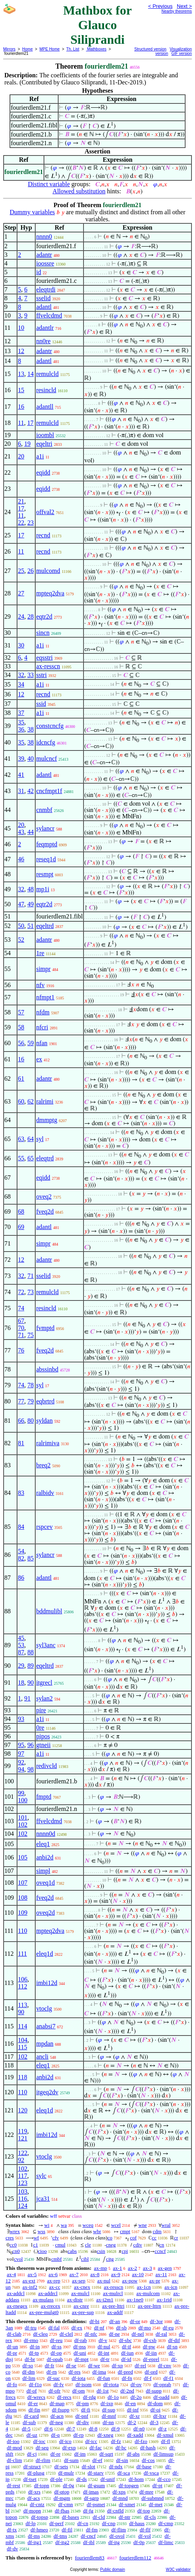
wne (142, 2225)
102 (22, 1824)
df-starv (96, 2473)
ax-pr (154, 2281)
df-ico (65, 2441)
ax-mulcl (80, 2293)
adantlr (44, 327)
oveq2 (43, 1196)
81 (21, 1443)
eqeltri (44, 443)
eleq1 (43, 1844)
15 (21, 390)
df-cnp (108, 2523)
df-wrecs (36, 2397)
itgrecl (44, 1682)
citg (110, 2259)
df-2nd (127, 2391)
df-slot (88, 2466)
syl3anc (45, 1645)
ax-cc (54, 2287)
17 (30, 422)
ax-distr (75, 2300)
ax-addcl (16, 2293)
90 (30, 1682)
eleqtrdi (45, 289)
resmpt (44, 874)
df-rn (52, 2372)
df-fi (85, 2410)
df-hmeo (39, 2530)
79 (30, 1401)
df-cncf (88, 2536)
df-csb (150, 2340)
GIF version (181, 53)
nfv (40, 985)
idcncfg (45, 742)
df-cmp (165, 2523)
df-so (28, 2365)
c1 (35, 2245)
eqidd (43, 472)
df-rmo (31, 2340)
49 (30, 904)
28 (30, 616)
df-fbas (62, 2511)
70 (21, 1327)
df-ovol (117, 2536)
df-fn (127, 2378)
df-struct (32, 2466)
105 (22, 1857)
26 (30, 570)
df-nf (99, 2328)
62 (30, 1101)
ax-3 (147, 2268)
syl (40, 1139)
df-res (74, 2372)
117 (22, 2175)
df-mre (146, 2492)
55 (21, 1158)
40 (30, 758)
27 (21, 593)
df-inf (133, 2410)
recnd (43, 535)
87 (21, 1652)
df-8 (93, 2429)
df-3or (156, 2321)
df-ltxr (159, 2416)
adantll (44, 406)
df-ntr (125, 2517)
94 (21, 1769)
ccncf (160, 2251)
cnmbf (44, 809)
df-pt (157, 2485)
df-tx (12, 2530)
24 (21, 616)
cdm (157, 2231)
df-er (33, 2403)
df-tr (105, 2359)
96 (30, 1745)
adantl (43, 306)
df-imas (91, 2492)
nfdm (42, 1012)
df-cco (163, 2479)
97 (21, 1753)
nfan (41, 1043)
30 (21, 645)
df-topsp (39, 2517)
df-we (94, 2365)
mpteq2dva (50, 593)
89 (30, 1665)
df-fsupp (60, 2410)
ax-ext (29, 2281)
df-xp (117, 2365)
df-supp (154, 2391)
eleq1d (44, 1953)
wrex (14, 2231)
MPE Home (50, 49)
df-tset (29, 2479)
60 (21, 1101)
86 (21, 1577)
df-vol (144, 2536)
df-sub (29, 2422)
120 (22, 2110)
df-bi (94, 2321)
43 (21, 832)
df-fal (54, 2328)
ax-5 (32, 2274)
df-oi (155, 2410)
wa (64, 2225)
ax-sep (78, 2281)
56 (21, 1043)
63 (21, 1139)
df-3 (154, 2422)
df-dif (174, 2340)
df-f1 (168, 2378)
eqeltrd (44, 925)
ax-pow (130, 2281)
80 (30, 1420)
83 (21, 1492)
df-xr (134, 2416)
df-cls (150, 2517)
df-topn (41, 2485)
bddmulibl (49, 1611)
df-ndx (116, 2466)
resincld (46, 390)
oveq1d (45, 1882)
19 (27, 443)
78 (30, 1385)
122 (22, 2152)
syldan (44, 1420)
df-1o (113, 2397)
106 (22, 1979)
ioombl (45, 435)
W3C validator (178, 2569)
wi (46, 2225)
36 (21, 729)
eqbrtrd (45, 1401)
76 (21, 1350)
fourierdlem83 (89, 2558)
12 (21, 351)
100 (22, 1800)
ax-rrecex (50, 2306)
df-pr (12, 2353)
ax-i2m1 (104, 2300)
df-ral (161, 2334)
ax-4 (11, 2274)
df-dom (155, 2403)
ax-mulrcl (113, 2293)
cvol (18, 2259)
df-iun (127, 2353)
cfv (55, 2238)
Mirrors (9, 49)
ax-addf (115, 2312)
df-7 (70, 2429)
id (38, 272)
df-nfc (91, 2334)
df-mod (14, 2448)
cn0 (16, 2251)
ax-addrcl (47, 2293)
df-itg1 (35, 2542)
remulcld (47, 373)
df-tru (31, 2328)
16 (21, 406)
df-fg (88, 2511)
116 (22, 2198)
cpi (124, 2251)
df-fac (95, 2448)
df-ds (81, 2479)
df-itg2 (62, 2542)
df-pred (125, 2372)
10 (21, 327)
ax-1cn (144, 2287)
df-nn (108, 2422)
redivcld (46, 1765)
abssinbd (47, 1369)
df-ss (56, 2347)
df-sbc (125, 2340)
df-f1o (35, 2384)
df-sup (108, 2410)
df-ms (34, 2536)
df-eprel (151, 2359)
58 (21, 1027)
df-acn (57, 2416)
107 (22, 1882)
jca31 (43, 2198)
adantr (44, 254)
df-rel (140, 2365)
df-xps (118, 2492)
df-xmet (127, 2504)
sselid (43, 298)
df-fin (34, 2410)
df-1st (102, 2391)
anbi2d (44, 1857)
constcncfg (49, 725)
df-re (56, 2454)
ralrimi (44, 1101)
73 (30, 1292)
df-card (31, 2416)
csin (101, 2251)
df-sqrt (106, 2454)
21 (21, 501)
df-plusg (35, 2473)
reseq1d (46, 859)
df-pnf (82, 2416)
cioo (42, 2251)
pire (41, 1710)
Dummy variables (32, 212)
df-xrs (34, 2492)
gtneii (43, 1745)
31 (21, 791)
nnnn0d (45, 1833)
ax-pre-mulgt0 (44, 2312)
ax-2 (132, 2268)
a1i (40, 456)
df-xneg (105, 2435)
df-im (80, 2454)
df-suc (53, 2378)
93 (21, 1718)
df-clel (66, 2334)
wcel (116, 2225)
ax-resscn (48, 666)
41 (21, 774)
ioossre (45, 263)
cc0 (13, 2245)
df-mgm (61, 2498)
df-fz (116, 2441)
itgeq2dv (47, 2092)
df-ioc (39, 2441)
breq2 (43, 1465)
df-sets (61, 2466)
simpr (43, 968)
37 (21, 712)
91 (27, 1698)
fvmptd (45, 1327)
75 (30, 1335)
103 (22, 2191)
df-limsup (163, 2454)
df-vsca (151, 2473)
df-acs (33, 2498)
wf (36, 2238)
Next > (184, 6)
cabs (72, 2251)
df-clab (14, 2334)
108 (22, 1897)
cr (176, 2238)
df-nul (104, 2347)
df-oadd (161, 2397)
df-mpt (81, 2359)
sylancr (45, 828)
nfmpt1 (45, 997)
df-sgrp (91, 2498)
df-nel (138, 2334)
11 (21, 422)
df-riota (111, 2384)
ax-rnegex (17, 2306)
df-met (156, 2504)
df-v (102, 2340)
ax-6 (53, 2274)
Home (27, 49)
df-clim (14, 2460)
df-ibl (89, 2542)
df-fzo (140, 2441)
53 (21, 1645)
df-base (143, 2466)
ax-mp (100, 2268)
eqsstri (44, 657)
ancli (42, 2056)
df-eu (168, 2328)
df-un (12, 2347)
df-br (30, 2359)
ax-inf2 (30, 2287)
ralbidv (45, 1492)
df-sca (123, 2473)
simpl (43, 1870)
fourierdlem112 (135, 2558)
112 (22, 1986)
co (110, 2238)
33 (30, 675)
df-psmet (96, 2504)
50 (21, 925)
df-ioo (13, 2441)
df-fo (12, 2384)
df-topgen (129, 2485)
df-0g (68, 2485)
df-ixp (106, 2403)
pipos (43, 1736)
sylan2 (44, 1698)
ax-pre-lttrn (149, 2306)
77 (21, 1401)
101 (22, 1817)
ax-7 (73, 2274)
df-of (32, 2391)
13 (21, 373)
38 (30, 729)
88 (30, 1652)
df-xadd (135, 2435)
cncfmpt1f (49, 791)
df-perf (56, 2523)
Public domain (112, 2569)
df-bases (70, 2517)
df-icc (91, 2441)
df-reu (56, 2340)
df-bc (120, 2448)
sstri (41, 675)
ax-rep (53, 2281)
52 (21, 939)
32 (21, 675)
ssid (41, 703)
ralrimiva (47, 1443)
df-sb (121, 2328)
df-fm (92, 2530)
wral (165, 2225)
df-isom (83, 2384)
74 (21, 1308)
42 (30, 791)
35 (21, 722)
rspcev (44, 1526)
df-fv (58, 2384)
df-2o (136, 2397)
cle (88, 2245)
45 (21, 1638)
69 (21, 1226)
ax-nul (103, 2281)
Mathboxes (96, 49)
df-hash (147, 2448)
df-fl (165, 2441)
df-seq (42, 2448)
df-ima (99, 2372)
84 (21, 1526)
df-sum (71, 2460)
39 (21, 758)
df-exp (69, 2448)
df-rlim (43, 2460)
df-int (103, 2353)
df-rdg (89, 2397)
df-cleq (40, 2334)
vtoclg (44, 2008)
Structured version (150, 49)
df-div (82, 2422)
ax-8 (94, 2274)
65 (30, 1158)
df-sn (172, 2347)
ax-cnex (82, 2287)
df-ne (114, 2334)
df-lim (29, 2378)
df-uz (32, 2435)
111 (22, 1953)
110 (22, 1930)
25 (21, 570)
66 (21, 1420)
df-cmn (65, 2504)
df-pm (82, 2403)
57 (21, 1012)
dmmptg (46, 1120)
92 (21, 1762)
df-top (143, 2511)
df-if (126, 2347)
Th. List (73, 49)
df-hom (136, 2479)
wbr (97, 2231)
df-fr (49, 2365)
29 (21, 1665)
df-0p (138, 2542)
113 (22, 2005)
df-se (71, 2365)
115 (22, 2047)
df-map (57, 2403)
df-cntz (37, 2504)
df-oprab (162, 2384)
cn (161, 2245)
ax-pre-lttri (113, 2306)
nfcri (42, 1027)
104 (22, 2040)
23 (30, 522)
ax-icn (171, 2287)
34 (21, 684)
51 (30, 925)
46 (21, 859)
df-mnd (119, 2498)
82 (21, 1558)
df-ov (136, 2384)
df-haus (136, 2523)
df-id (126, 2359)
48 (30, 889)
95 (21, 1745)
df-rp (78, 2435)
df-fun (103, 2378)
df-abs (133, 2454)
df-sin (122, 2460)
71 (30, 1275)
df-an (114, 2321)
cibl (85, 2259)
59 (30, 1043)
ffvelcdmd (49, 315)
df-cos (148, 2460)
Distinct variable (49, 184)
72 (21, 1292)
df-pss (79, 2347)
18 (21, 1682)
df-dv (12, 2549)
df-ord (151, 2372)
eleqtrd (44, 1158)
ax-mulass (43, 2300)
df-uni (80, 2353)
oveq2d (45, 1912)
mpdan (44, 2043)
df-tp (34, 2353)
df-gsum (96, 2485)
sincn (42, 632)
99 (21, 1793)
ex (39, 1059)
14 (30, 373)
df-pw (149, 2347)
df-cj (32, 2454)
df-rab (80, 2340)
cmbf (56, 2259)
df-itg (114, 2542)
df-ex (77, 2328)
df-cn (83, 2523)
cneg (111, 2245)
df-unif (107, 2479)
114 (22, 2026)
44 (30, 832)
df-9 (115, 2429)
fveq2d (44, 1211)
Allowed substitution (79, 191)
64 (30, 1139)
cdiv (137, 2245)
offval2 (45, 512)
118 (22, 2077)
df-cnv (164, 2365)
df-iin (151, 2353)
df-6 (48, 2429)
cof (133, 2238)
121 (22, 2138)
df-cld (99, 2517)
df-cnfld (115, 2511)
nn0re (43, 341)
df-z (162, 2429)
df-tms (60, 2536)
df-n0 (138, 2429)
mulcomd (48, 570)
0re (40, 1727)
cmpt (125, 2231)
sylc (41, 2175)
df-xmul (165, 2435)
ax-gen (165, 2268)
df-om (78, 2391)
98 (30, 1769)
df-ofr (55, 2391)
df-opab (54, 2359)
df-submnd (152, 2498)
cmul (60, 2245)
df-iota (78, 2378)
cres (10, 2238)
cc (154, 2238)
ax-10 (138, 2274)
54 (21, 1551)
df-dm (28, 2372)
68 (21, 1211)
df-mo (144, 2328)
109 (22, 1912)
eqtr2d (44, 616)
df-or (135, 2321)
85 (30, 1558)
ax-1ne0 (135, 2300)
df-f (148, 2378)
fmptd (43, 1796)
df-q (55, 2435)
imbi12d (46, 1982)
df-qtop (61, 2492)
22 (21, 522)
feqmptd (46, 844)
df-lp (31, 2523)
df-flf (145, 2530)
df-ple (56, 2479)
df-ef (97, 2460)
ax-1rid (164, 2300)
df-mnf (109, 2416)
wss (41, 2231)
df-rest (13, 2485)
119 (22, 2131)
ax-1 (117, 2268)
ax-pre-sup (83, 2312)
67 (21, 1320)
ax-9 (115, 2274)
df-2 (131, 2422)
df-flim (119, 2530)
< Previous (160, 6)
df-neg (56, 2422)
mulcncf (46, 758)
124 (22, 2205)
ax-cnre (81, 2306)
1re (40, 953)
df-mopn (32, 2511)
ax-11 (161, 2274)
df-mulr (66, 2473)
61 (21, 1078)
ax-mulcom (148, 2293)
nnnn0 (44, 236)
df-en (130, 2403)
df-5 (26, 2429)
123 (22, 2182)
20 (21, 456)
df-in (35, 2347)
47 (21, 904)
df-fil (67, 2530)
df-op (56, 2353)
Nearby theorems (176, 11)
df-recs (64, 2397)
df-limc (165, 2542)
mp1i (42, 889)
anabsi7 (45, 2026)
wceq (88, 2225)
